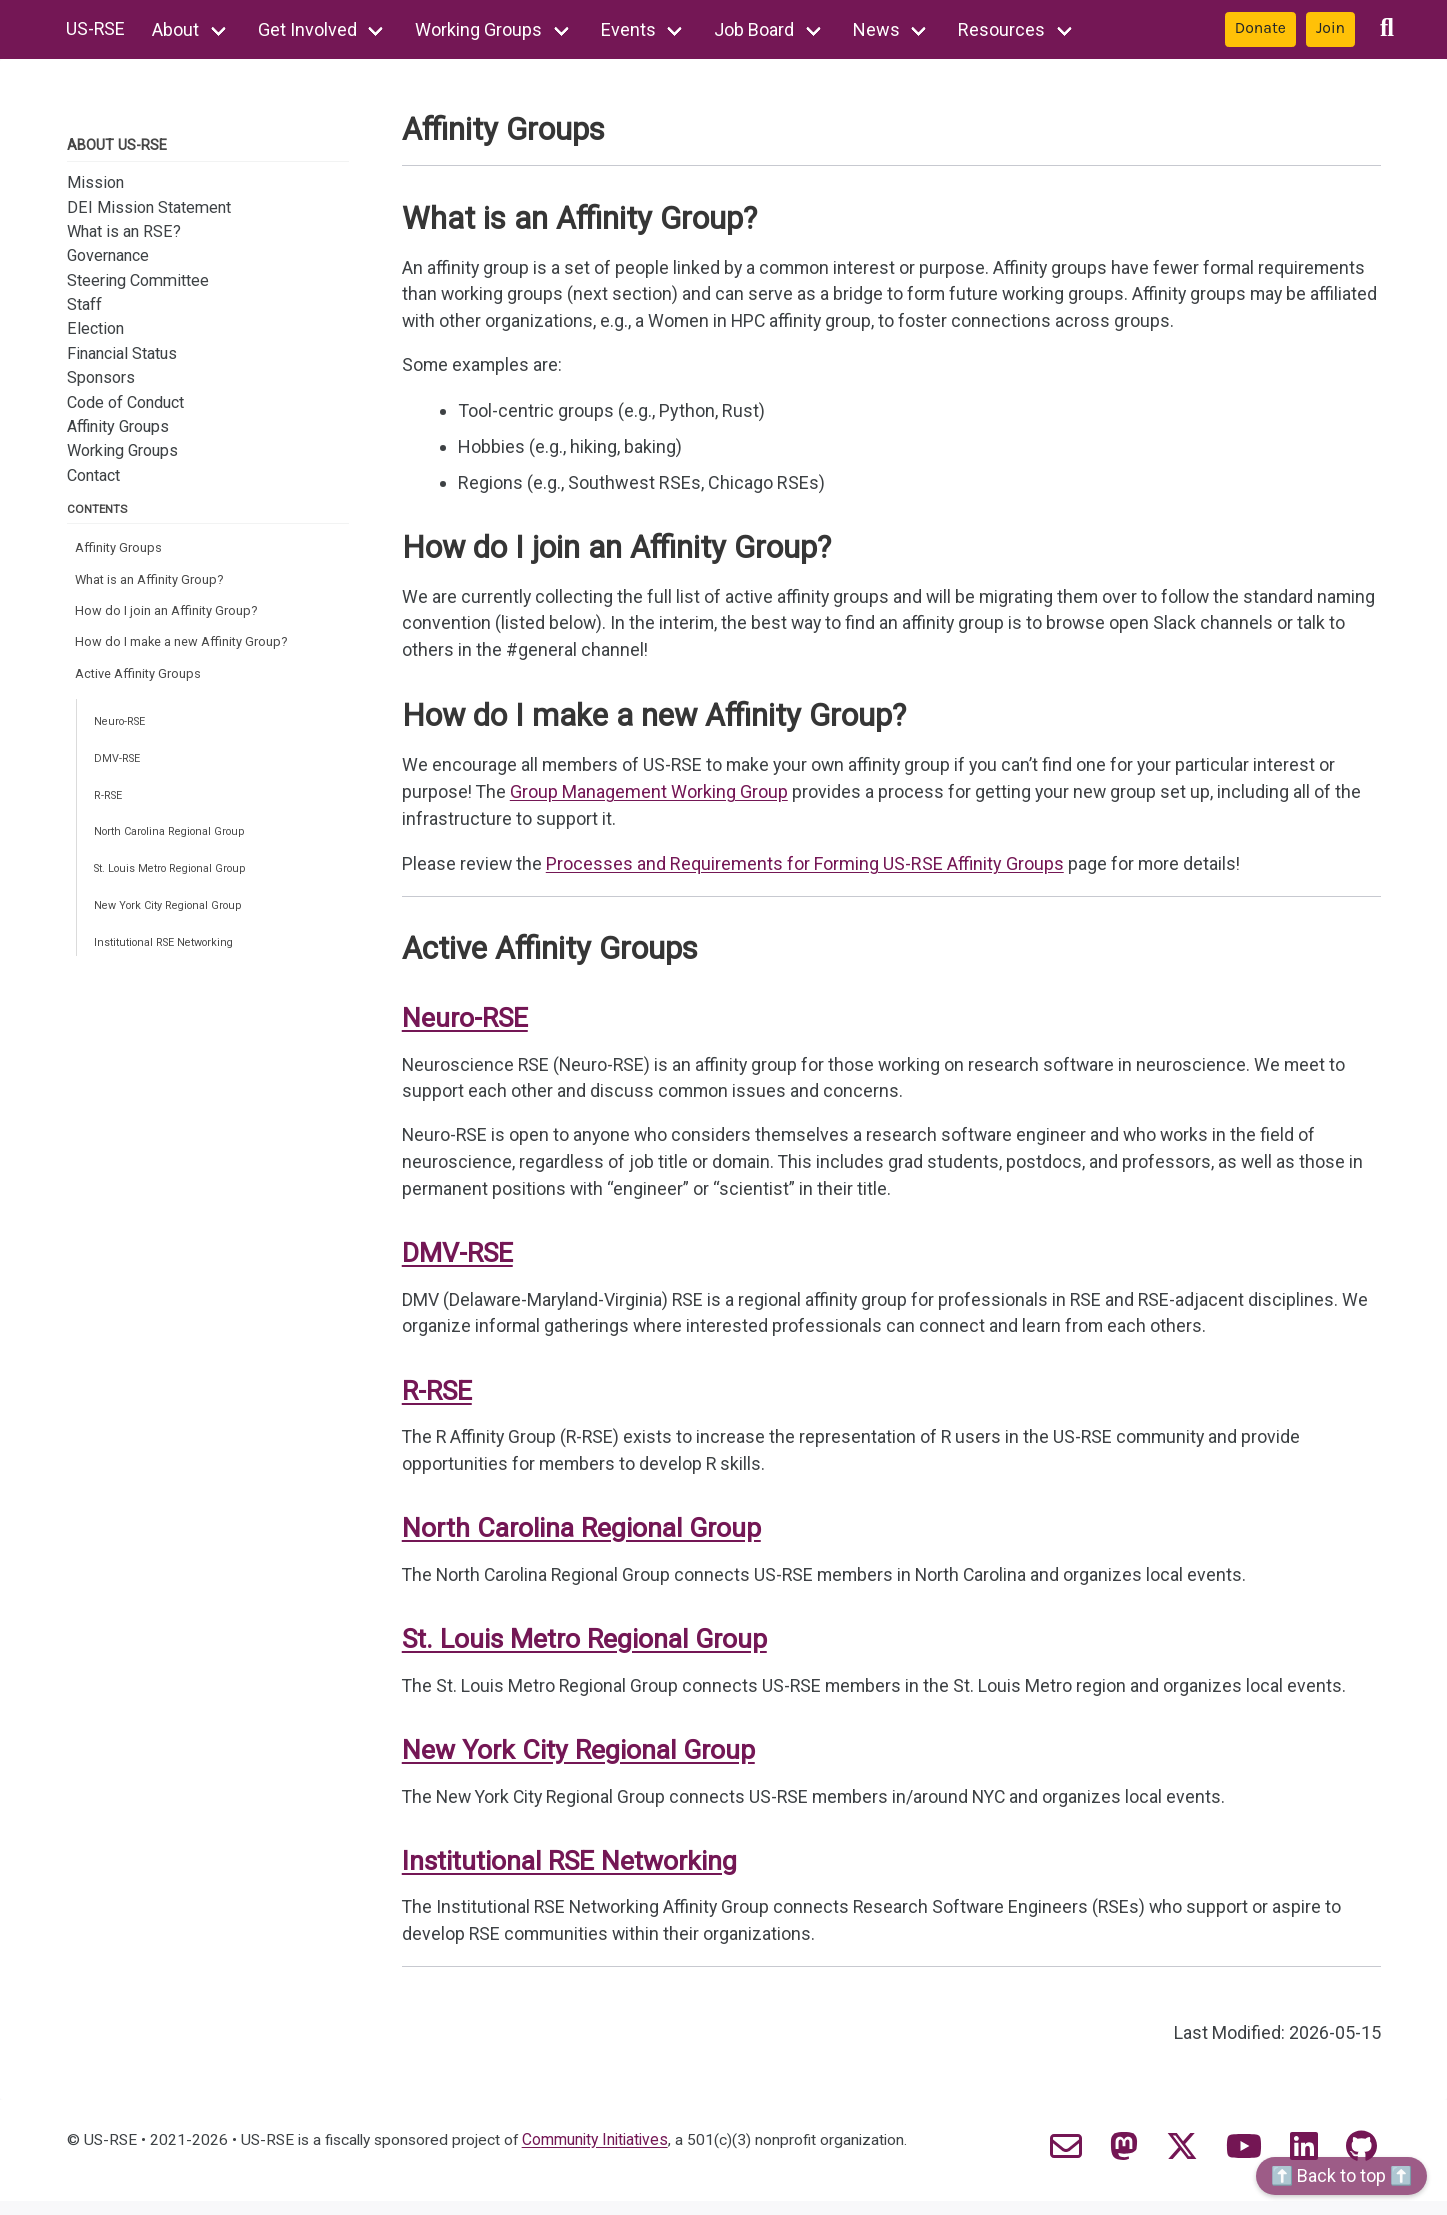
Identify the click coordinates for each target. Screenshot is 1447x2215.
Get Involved (308, 29)
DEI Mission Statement (149, 206)
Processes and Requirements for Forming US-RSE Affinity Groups (806, 871)
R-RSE (110, 806)
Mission (95, 182)
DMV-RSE (119, 768)
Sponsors (101, 377)
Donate (1260, 28)
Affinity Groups (118, 426)
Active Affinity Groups (139, 679)
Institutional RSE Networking (170, 961)
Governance (108, 255)
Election (95, 328)
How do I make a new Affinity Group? (183, 646)
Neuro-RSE (123, 729)
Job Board (756, 29)
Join (1330, 28)
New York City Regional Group (174, 922)
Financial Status (122, 353)
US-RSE (97, 29)
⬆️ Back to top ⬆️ (1341, 2175)
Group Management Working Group (651, 799)
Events (629, 29)
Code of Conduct (125, 401)
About (177, 29)
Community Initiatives (604, 2154)
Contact (93, 475)
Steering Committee (138, 280)
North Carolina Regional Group (176, 845)
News (877, 29)
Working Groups (480, 29)
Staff (84, 304)
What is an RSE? (124, 231)
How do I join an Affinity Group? (167, 614)
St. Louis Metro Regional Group (178, 883)
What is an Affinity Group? (151, 581)
